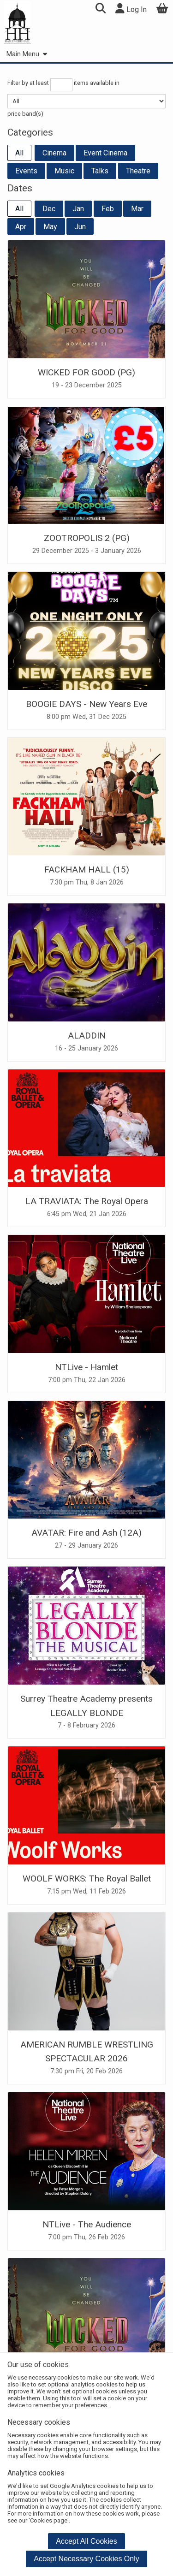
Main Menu (26, 54)
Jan (78, 208)
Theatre (138, 170)
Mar (137, 208)
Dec (48, 208)
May (50, 226)
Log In (131, 8)
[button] (100, 9)
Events (26, 170)
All (19, 152)
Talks (99, 170)
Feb (107, 208)
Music (64, 170)
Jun (80, 226)
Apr (20, 226)
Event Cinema (105, 152)
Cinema (54, 152)
